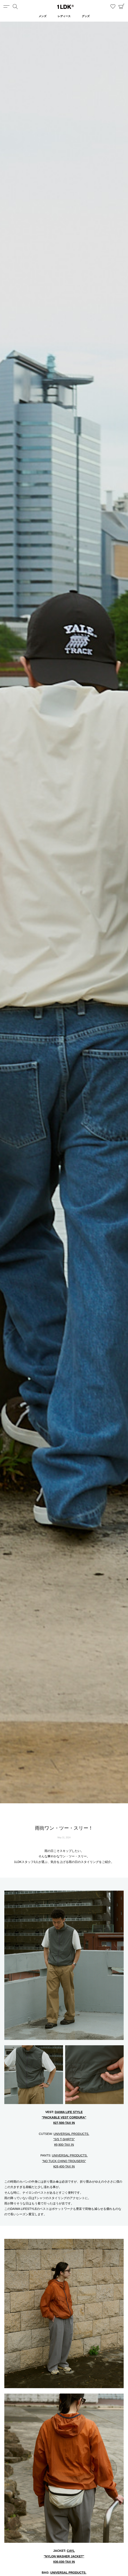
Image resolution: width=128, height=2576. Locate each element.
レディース (64, 16)
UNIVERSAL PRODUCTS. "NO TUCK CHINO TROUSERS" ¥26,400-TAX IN (65, 2161)
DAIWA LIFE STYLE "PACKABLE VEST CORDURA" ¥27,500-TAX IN (64, 2117)
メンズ (42, 16)
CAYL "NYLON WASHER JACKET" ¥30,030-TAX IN (64, 2556)
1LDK (65, 7)
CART (121, 6)
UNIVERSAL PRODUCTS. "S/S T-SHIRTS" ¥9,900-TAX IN (71, 2139)
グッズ (86, 16)
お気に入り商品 (113, 6)
